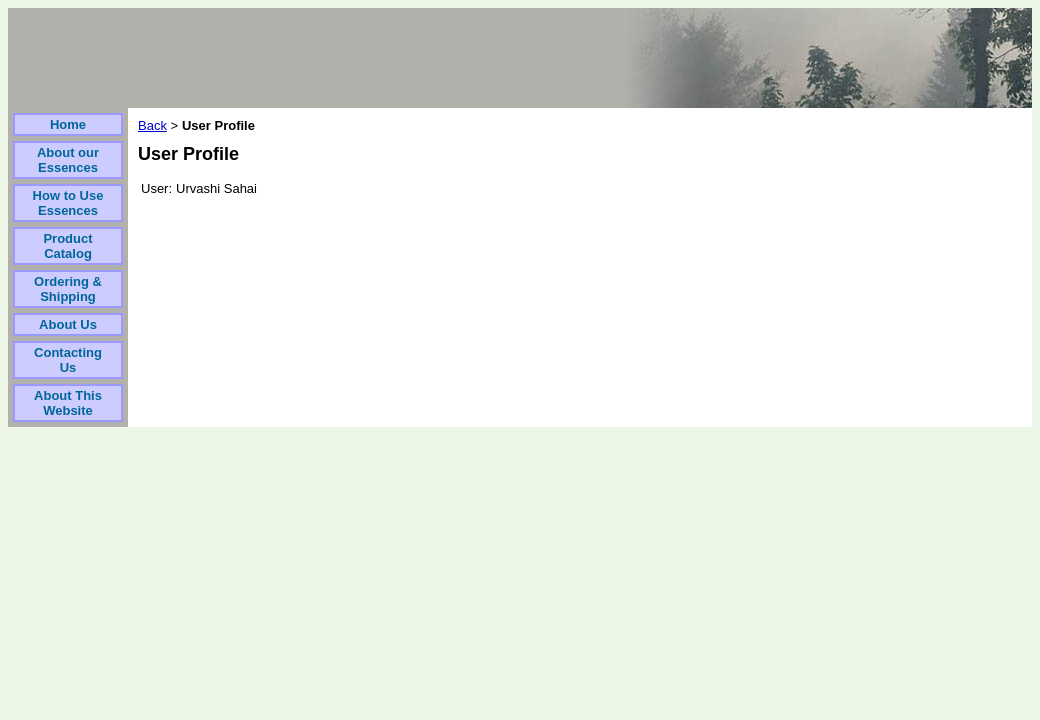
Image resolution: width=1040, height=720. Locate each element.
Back (152, 125)
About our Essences (68, 160)
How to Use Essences (68, 203)
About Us (68, 324)
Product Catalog (67, 246)
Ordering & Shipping (68, 289)
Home (68, 124)
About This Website (68, 403)
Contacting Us (68, 360)
